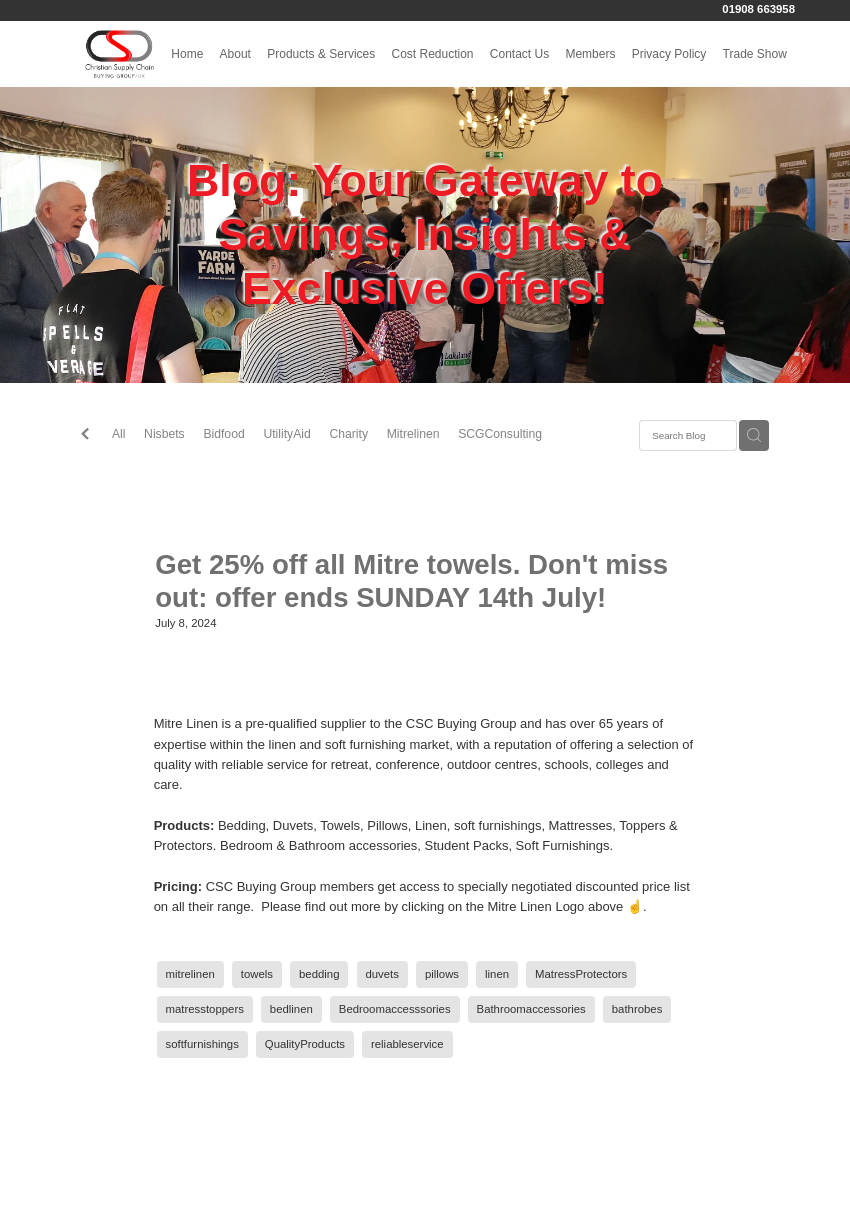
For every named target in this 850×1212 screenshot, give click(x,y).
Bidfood (223, 434)
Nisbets (164, 434)
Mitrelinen (413, 434)
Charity (348, 434)
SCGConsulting (500, 434)
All (119, 434)
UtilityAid (286, 434)
